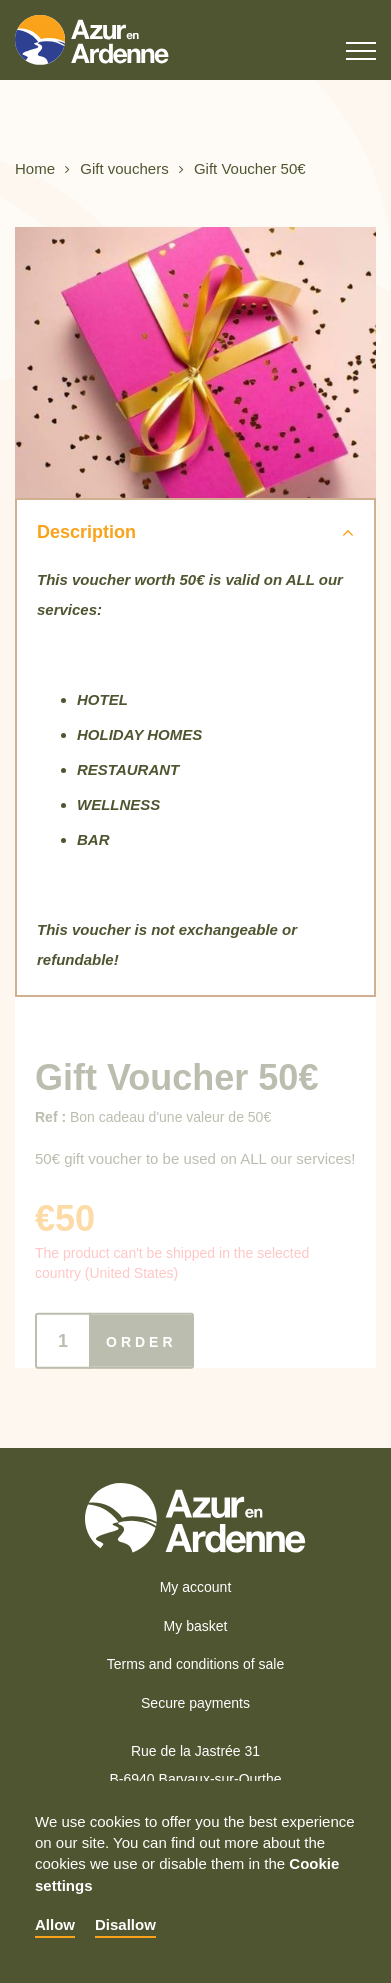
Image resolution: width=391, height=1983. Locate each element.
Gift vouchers (124, 169)
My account (196, 1587)
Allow (55, 1924)
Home (35, 169)
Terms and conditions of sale (195, 1664)
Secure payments (195, 1703)
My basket (196, 1626)
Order (141, 1350)
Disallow (125, 1924)
